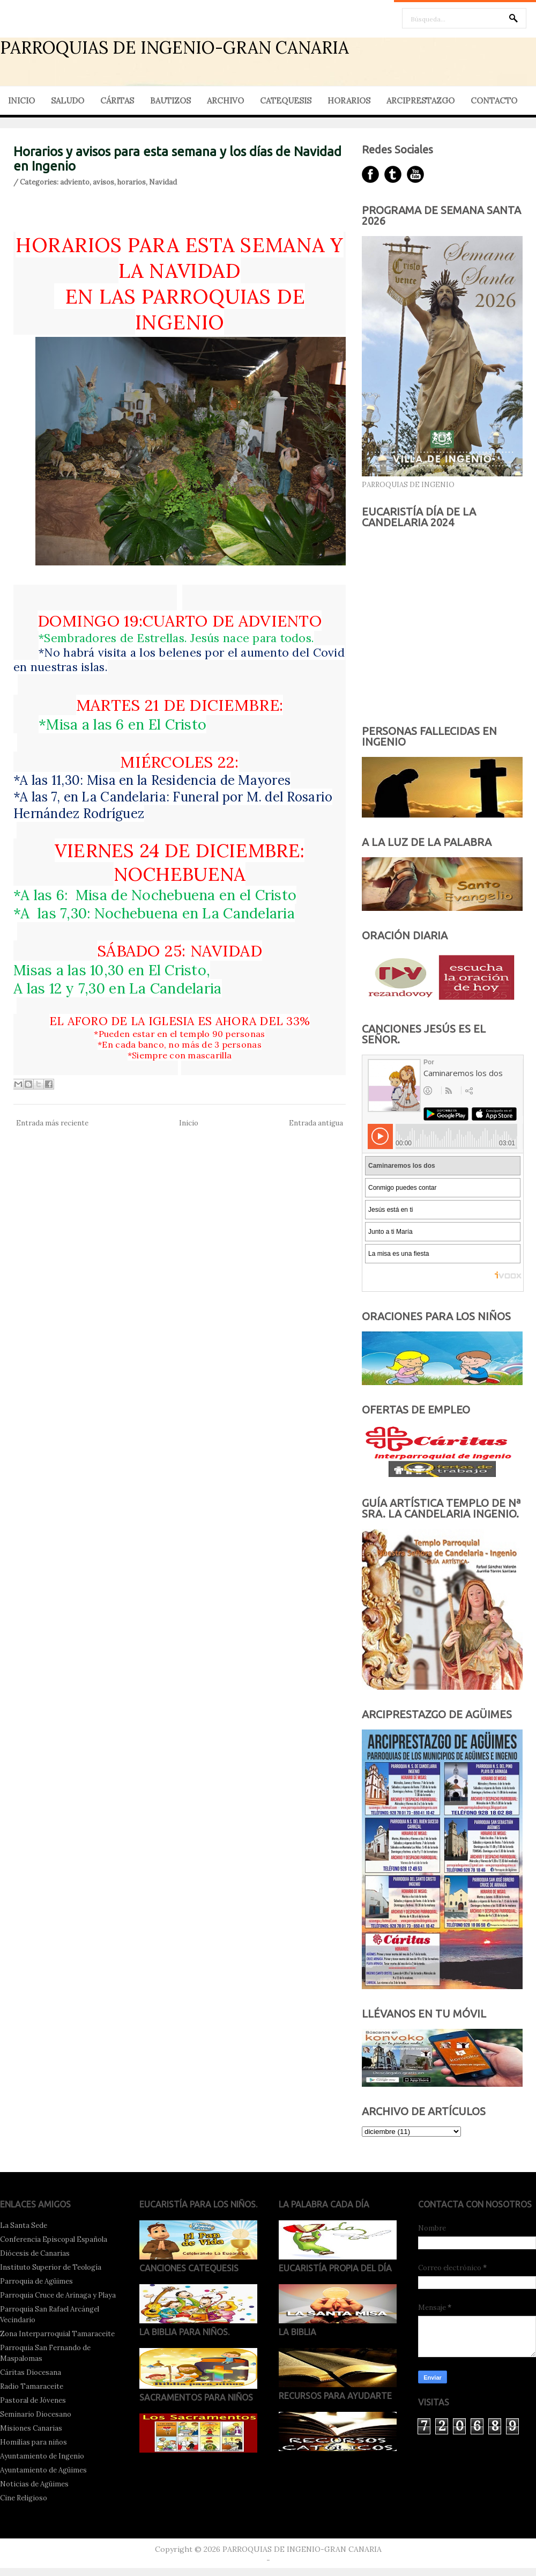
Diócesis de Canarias (35, 2253)
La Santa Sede (23, 2225)
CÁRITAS (117, 100)
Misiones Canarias (31, 2428)
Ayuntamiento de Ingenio (42, 2456)
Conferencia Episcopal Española (53, 2239)
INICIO (21, 100)
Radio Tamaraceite (31, 2386)
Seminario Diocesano (35, 2414)
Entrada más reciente (52, 1123)
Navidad (163, 182)
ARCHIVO (225, 100)
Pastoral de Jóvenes (33, 2400)
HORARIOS (348, 100)
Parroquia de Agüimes (36, 2281)
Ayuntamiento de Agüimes (43, 2470)
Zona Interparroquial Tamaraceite (57, 2333)
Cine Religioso (23, 2498)
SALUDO (67, 100)
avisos (103, 182)
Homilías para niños (33, 2442)
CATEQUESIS (285, 100)
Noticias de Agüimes (34, 2484)
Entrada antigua (316, 1123)
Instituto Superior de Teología (50, 2267)
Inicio (188, 1123)
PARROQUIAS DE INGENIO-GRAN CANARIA (174, 47)
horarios (131, 182)
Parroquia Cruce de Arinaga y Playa (58, 2295)
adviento (75, 182)
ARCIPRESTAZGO (420, 100)
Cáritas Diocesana (30, 2372)
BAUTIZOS (170, 100)
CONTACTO (494, 100)
